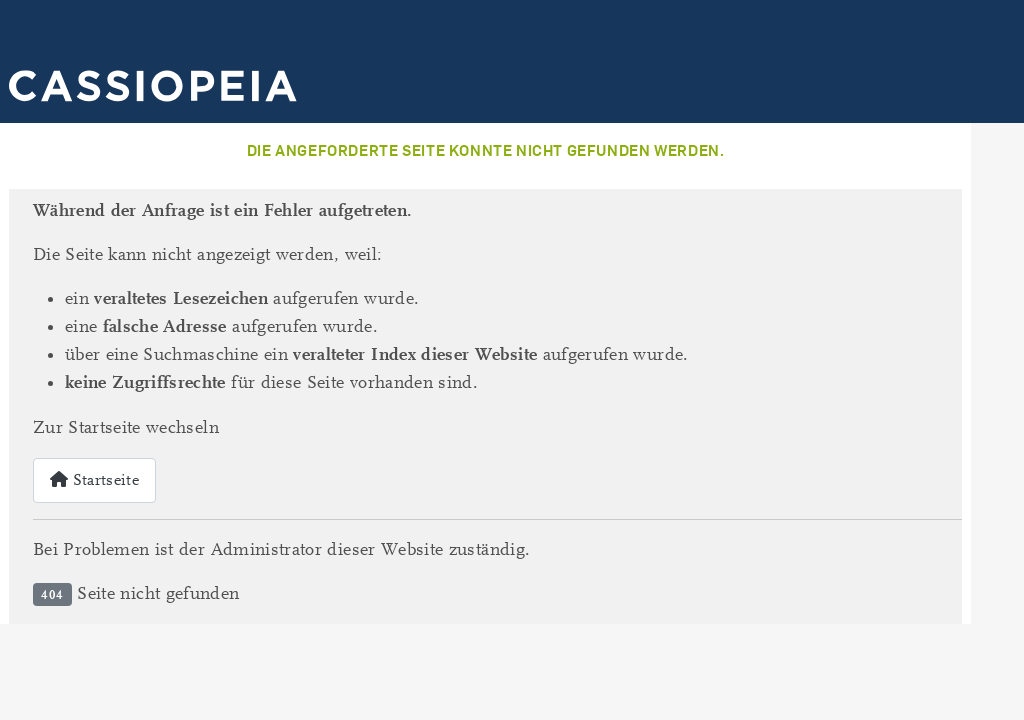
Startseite (94, 480)
